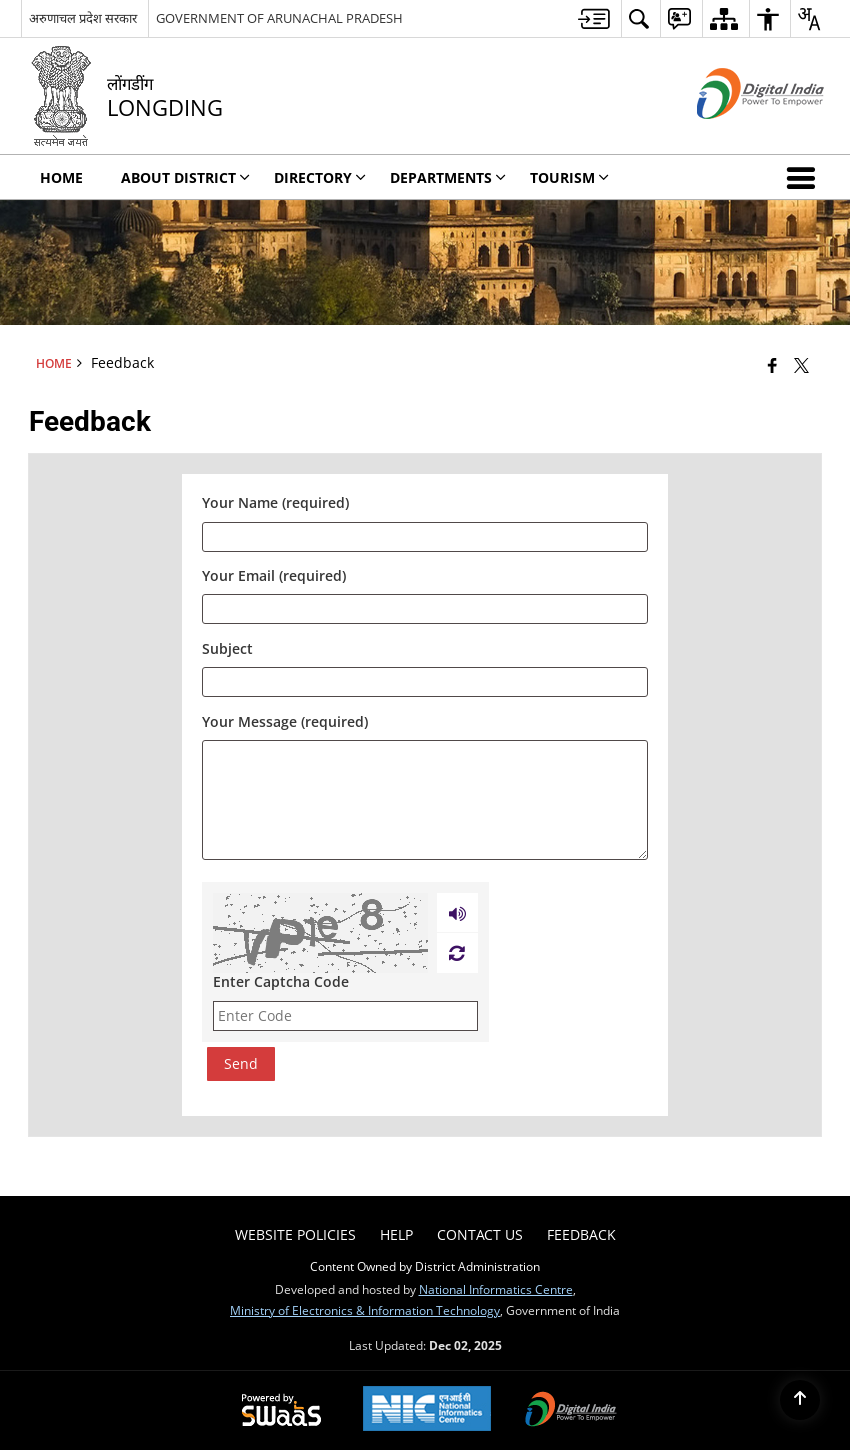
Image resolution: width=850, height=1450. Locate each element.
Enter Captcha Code (281, 981)
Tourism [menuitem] (569, 177)
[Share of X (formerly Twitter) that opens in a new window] (801, 365)
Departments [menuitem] (448, 177)
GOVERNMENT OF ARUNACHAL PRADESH (279, 18)
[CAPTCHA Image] (320, 933)
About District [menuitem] (185, 177)
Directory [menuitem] (320, 177)
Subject (227, 648)
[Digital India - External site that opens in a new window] (735, 135)
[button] (805, 177)
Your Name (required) (275, 503)
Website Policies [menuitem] (295, 1234)
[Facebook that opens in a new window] (772, 365)
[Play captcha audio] (457, 913)
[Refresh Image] (456, 953)
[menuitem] (594, 18)
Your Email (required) (274, 576)
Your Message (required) (285, 721)
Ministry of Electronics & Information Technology (365, 1310)
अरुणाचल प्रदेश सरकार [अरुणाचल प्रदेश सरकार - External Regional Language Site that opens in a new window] (83, 18)
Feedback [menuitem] (581, 1234)
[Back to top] (800, 1400)
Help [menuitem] (396, 1234)
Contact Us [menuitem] (480, 1234)
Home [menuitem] (61, 177)
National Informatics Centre (496, 1289)
